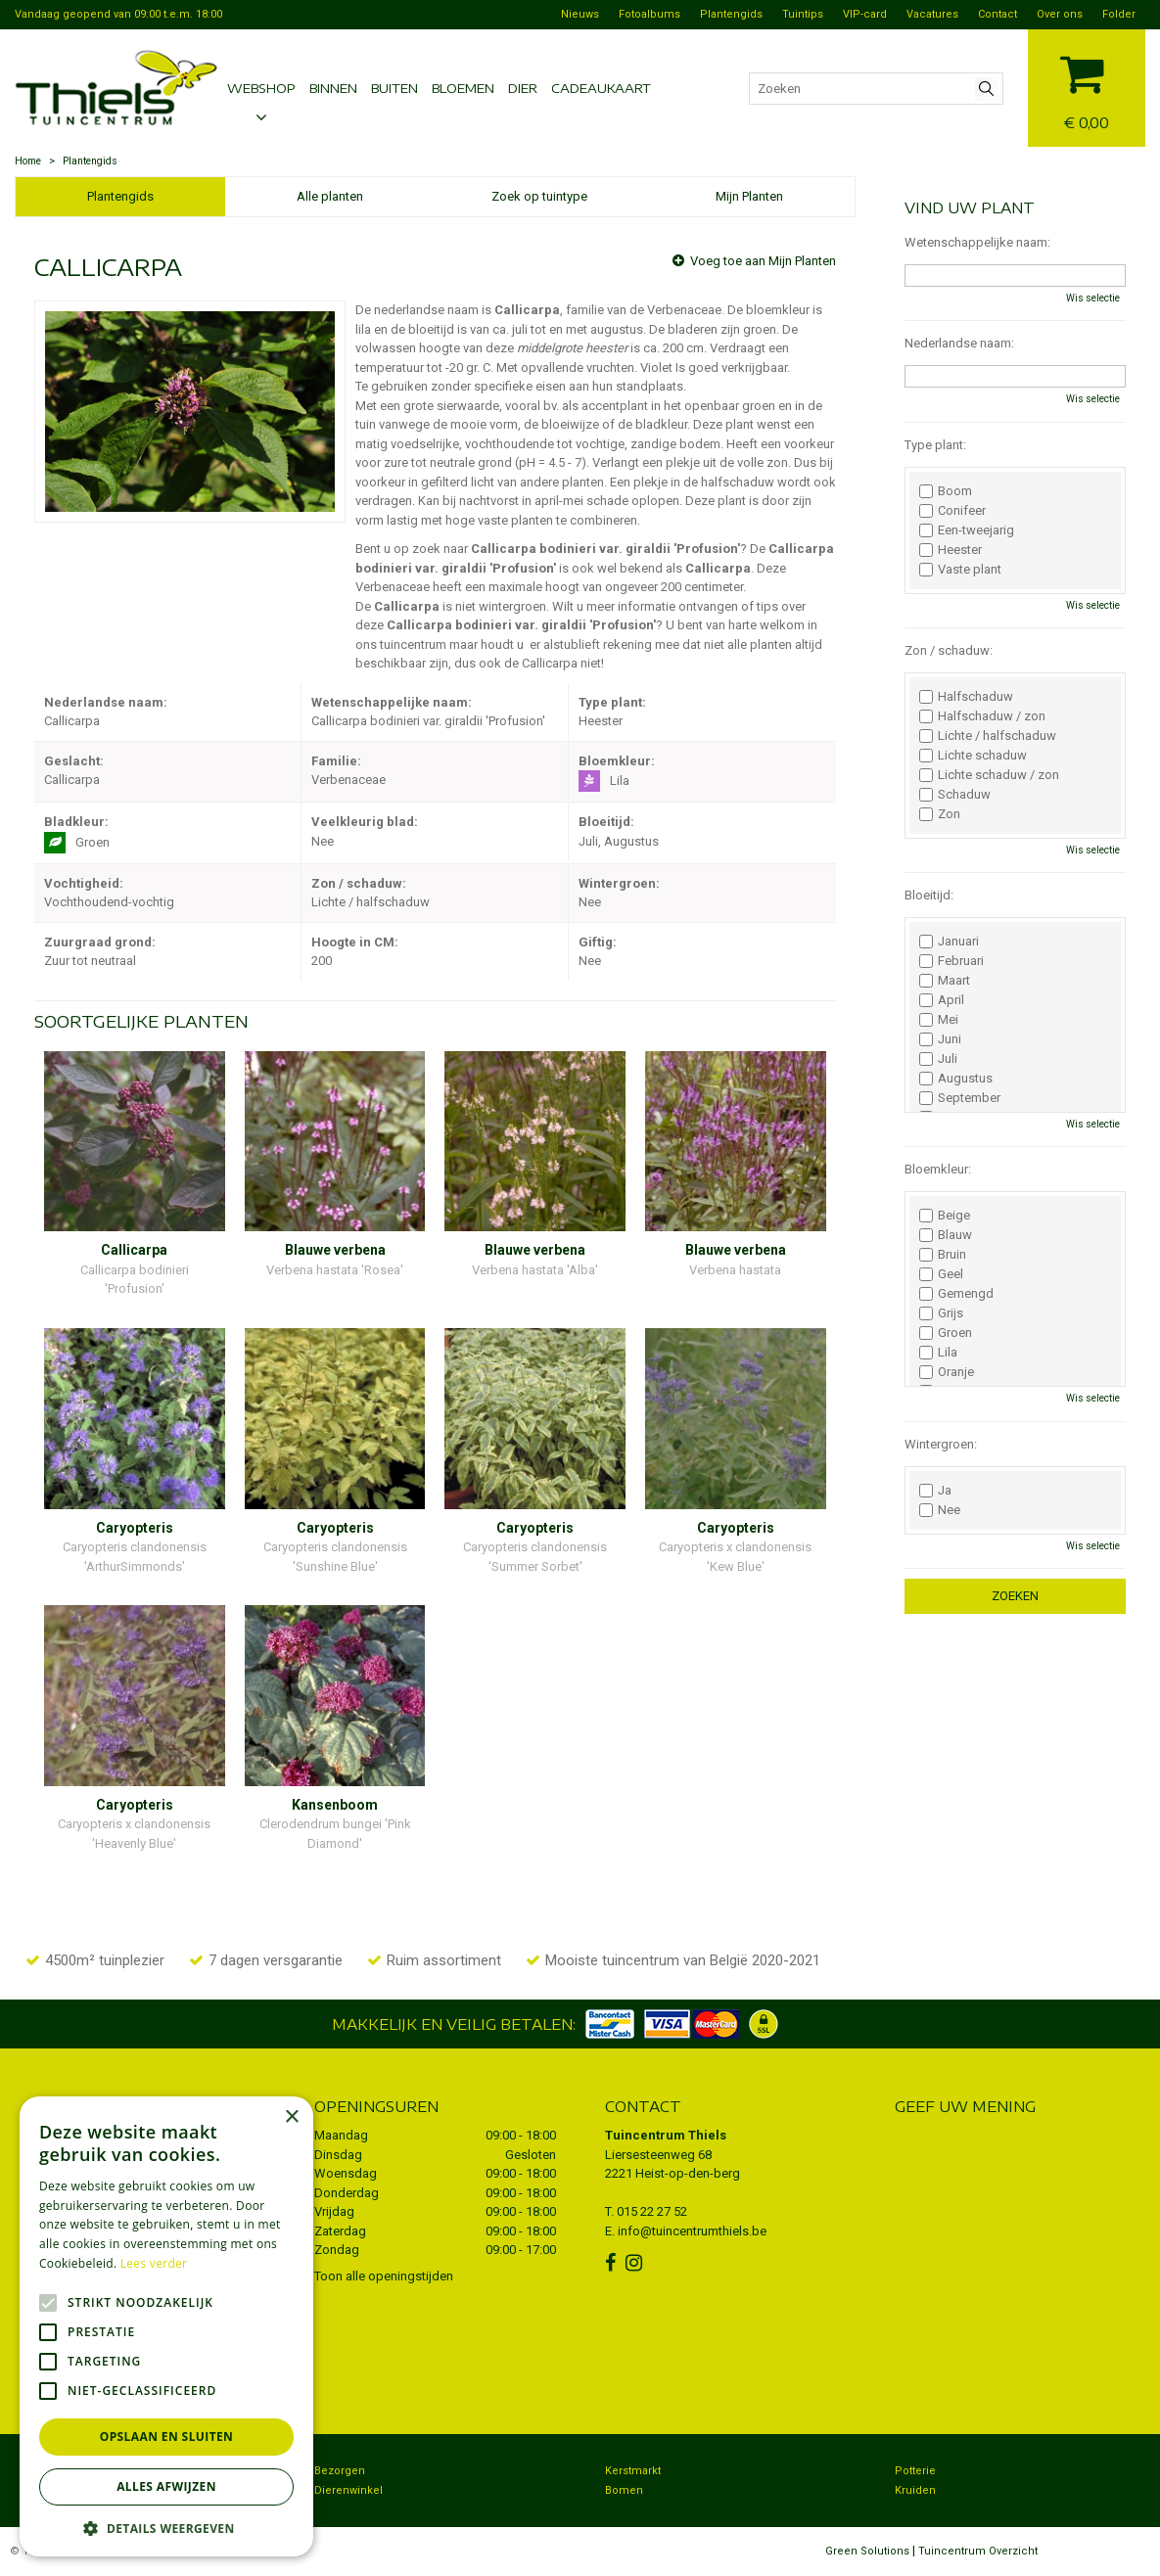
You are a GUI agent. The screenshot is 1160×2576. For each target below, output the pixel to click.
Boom (945, 491)
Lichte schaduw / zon (989, 775)
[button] (166, 2527)
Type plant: (935, 444)
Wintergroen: (941, 1444)
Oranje (946, 1372)
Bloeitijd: (929, 895)
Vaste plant (960, 569)
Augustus (956, 1078)
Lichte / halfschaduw (987, 736)
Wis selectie (1093, 298)
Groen (945, 1333)
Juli (938, 1059)
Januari (949, 941)
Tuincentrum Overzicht (978, 2551)
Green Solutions (867, 2551)
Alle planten (330, 196)
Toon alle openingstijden (383, 2276)
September (959, 1098)
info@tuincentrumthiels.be (692, 2231)
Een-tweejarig (966, 530)
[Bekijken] (1086, 85)
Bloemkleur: (938, 1169)
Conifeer (952, 511)
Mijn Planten (749, 196)
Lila (938, 1352)
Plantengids (120, 196)
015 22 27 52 (652, 2211)
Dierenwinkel (348, 2490)
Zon (939, 814)
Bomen (624, 2490)
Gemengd (956, 1294)
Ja (935, 1490)
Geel (941, 1274)
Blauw (945, 1235)
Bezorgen (339, 2470)
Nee (939, 1510)
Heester (950, 550)
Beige (944, 1215)
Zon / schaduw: (949, 650)
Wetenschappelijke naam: (977, 242)
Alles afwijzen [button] (166, 2486)
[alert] (166, 2326)
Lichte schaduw (973, 755)
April (941, 1000)
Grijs (941, 1313)
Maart (944, 981)
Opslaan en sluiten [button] (167, 2436)
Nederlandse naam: (959, 343)
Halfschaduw (966, 697)
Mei (938, 1020)
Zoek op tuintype (539, 196)
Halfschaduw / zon (982, 716)
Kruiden (915, 2490)
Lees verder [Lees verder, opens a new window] (154, 2263)
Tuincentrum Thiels (665, 2135)
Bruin (942, 1255)
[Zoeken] (876, 88)
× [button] (291, 2117)
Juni (940, 1039)
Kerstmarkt (633, 2470)
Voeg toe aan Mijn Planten (763, 260)
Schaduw (955, 795)
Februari (951, 961)
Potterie (915, 2470)
